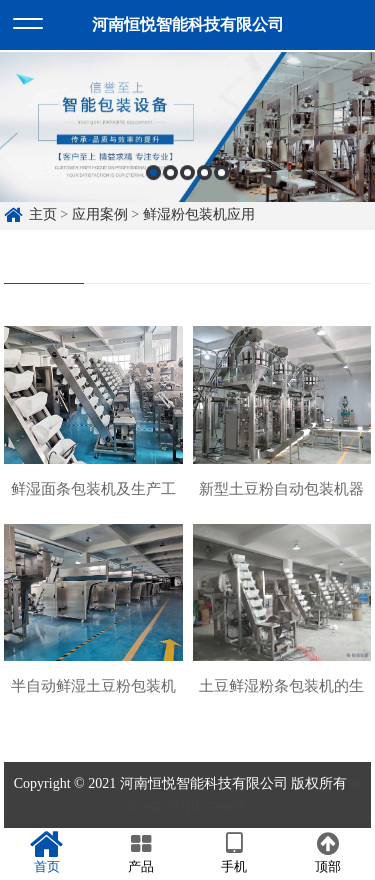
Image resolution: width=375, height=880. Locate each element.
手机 (235, 853)
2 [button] (170, 175)
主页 (43, 214)
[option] (187, 131)
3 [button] (187, 175)
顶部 (328, 853)
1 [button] (153, 175)
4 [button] (204, 175)
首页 (47, 853)
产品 (141, 853)
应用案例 (100, 214)
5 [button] (221, 175)
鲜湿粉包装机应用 (199, 214)
